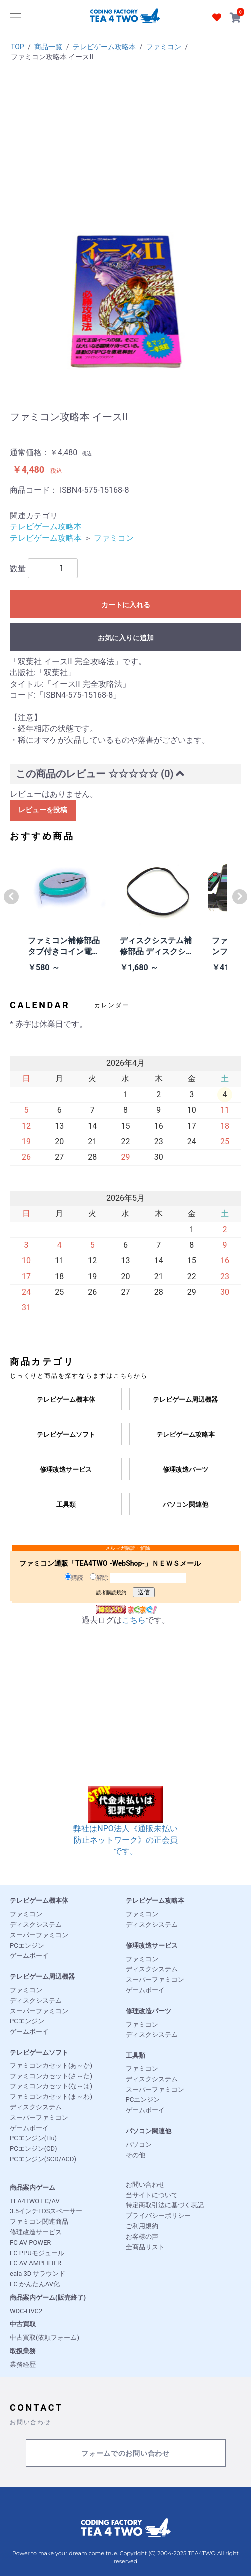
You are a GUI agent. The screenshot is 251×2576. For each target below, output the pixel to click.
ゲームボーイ (29, 1955)
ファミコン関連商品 (39, 2221)
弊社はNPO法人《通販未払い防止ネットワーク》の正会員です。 (125, 1827)
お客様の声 (142, 2236)
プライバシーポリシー (158, 2215)
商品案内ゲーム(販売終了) (48, 2297)
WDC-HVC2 (26, 2311)
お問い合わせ (145, 2184)
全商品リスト (145, 2247)
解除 (99, 1577)
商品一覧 (48, 47)
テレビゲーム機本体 (39, 1900)
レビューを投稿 (42, 810)
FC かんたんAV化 (35, 2284)
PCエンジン (27, 1945)
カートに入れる (125, 605)
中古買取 (23, 2324)
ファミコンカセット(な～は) (51, 2086)
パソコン (139, 2144)
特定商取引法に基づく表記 (165, 2205)
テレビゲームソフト (39, 2052)
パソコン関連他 (148, 2131)
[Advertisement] (125, 147)
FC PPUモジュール (37, 2253)
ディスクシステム (36, 1924)
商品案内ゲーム (32, 2187)
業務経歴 (23, 2364)
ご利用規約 (142, 2226)
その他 (135, 2155)
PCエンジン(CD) (33, 2148)
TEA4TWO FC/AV (35, 2201)
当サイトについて (152, 2195)
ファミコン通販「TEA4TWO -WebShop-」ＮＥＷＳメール (110, 1563)
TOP (17, 47)
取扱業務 (23, 2351)
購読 (74, 1577)
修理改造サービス (152, 1945)
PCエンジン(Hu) (33, 2138)
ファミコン (163, 47)
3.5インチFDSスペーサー (46, 2211)
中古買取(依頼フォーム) (44, 2337)
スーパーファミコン (39, 1935)
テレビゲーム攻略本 (104, 47)
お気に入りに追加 (126, 638)
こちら (134, 1620)
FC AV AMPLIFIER (35, 2263)
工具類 (135, 2055)
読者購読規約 (111, 1592)
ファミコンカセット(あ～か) (51, 2065)
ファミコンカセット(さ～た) (51, 2076)
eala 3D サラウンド (37, 2273)
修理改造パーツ (148, 2011)
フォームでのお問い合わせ (125, 2453)
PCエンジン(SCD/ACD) (43, 2159)
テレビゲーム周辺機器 (42, 1976)
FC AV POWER (30, 2242)
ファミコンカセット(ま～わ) (51, 2096)
